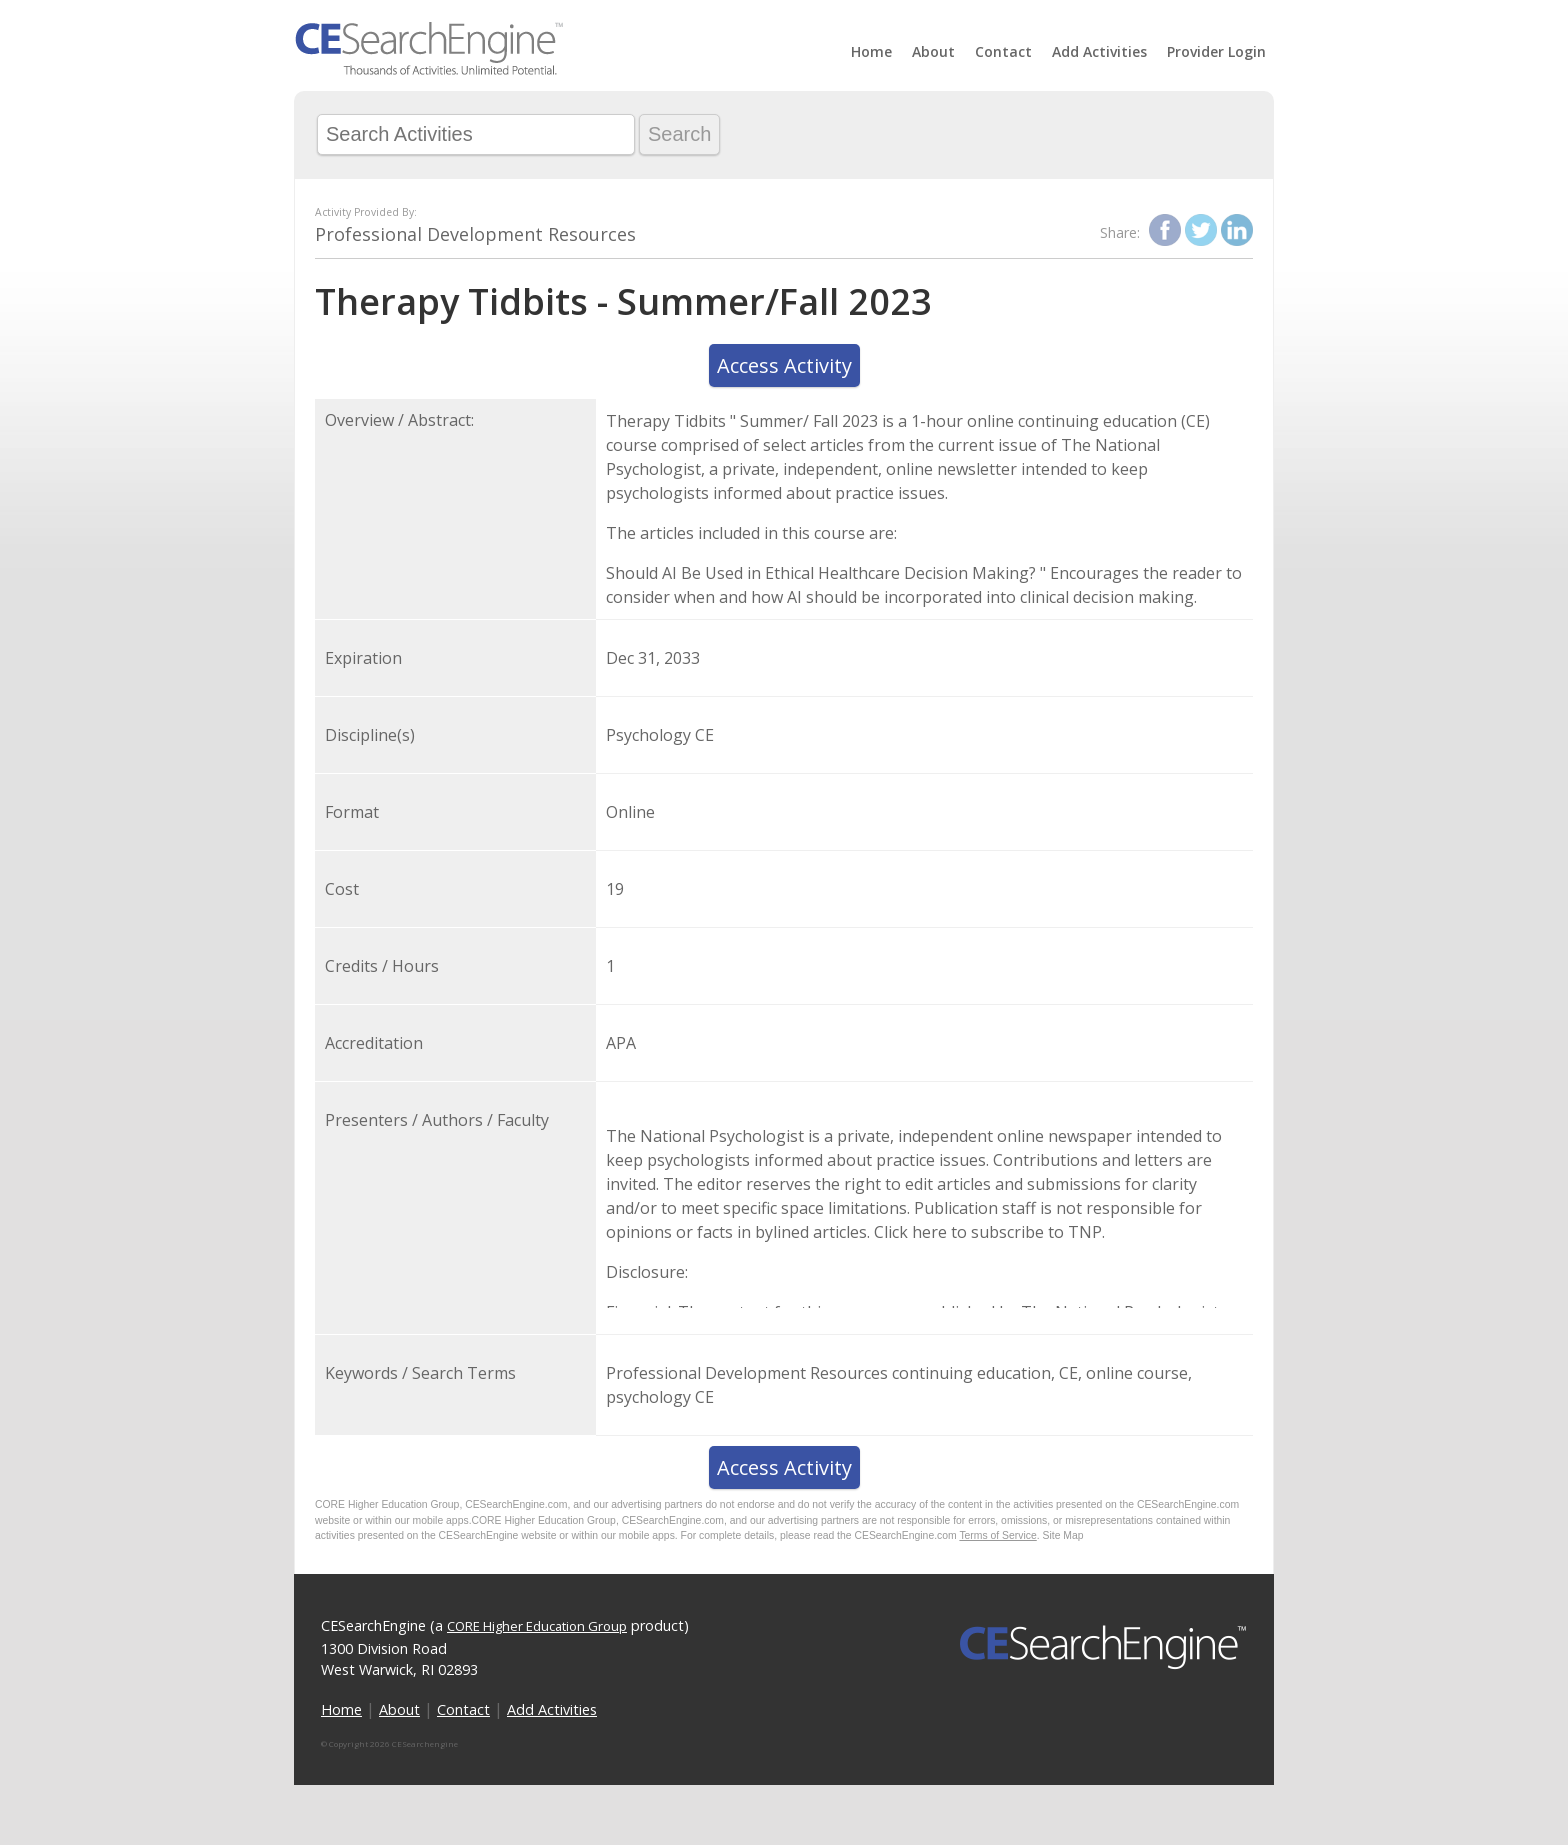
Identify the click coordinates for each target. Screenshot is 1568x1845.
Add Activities (1099, 51)
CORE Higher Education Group (537, 1626)
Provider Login (1216, 51)
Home (871, 51)
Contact (1003, 51)
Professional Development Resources (475, 234)
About (933, 51)
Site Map (1063, 1535)
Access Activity (784, 365)
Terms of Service (997, 1535)
